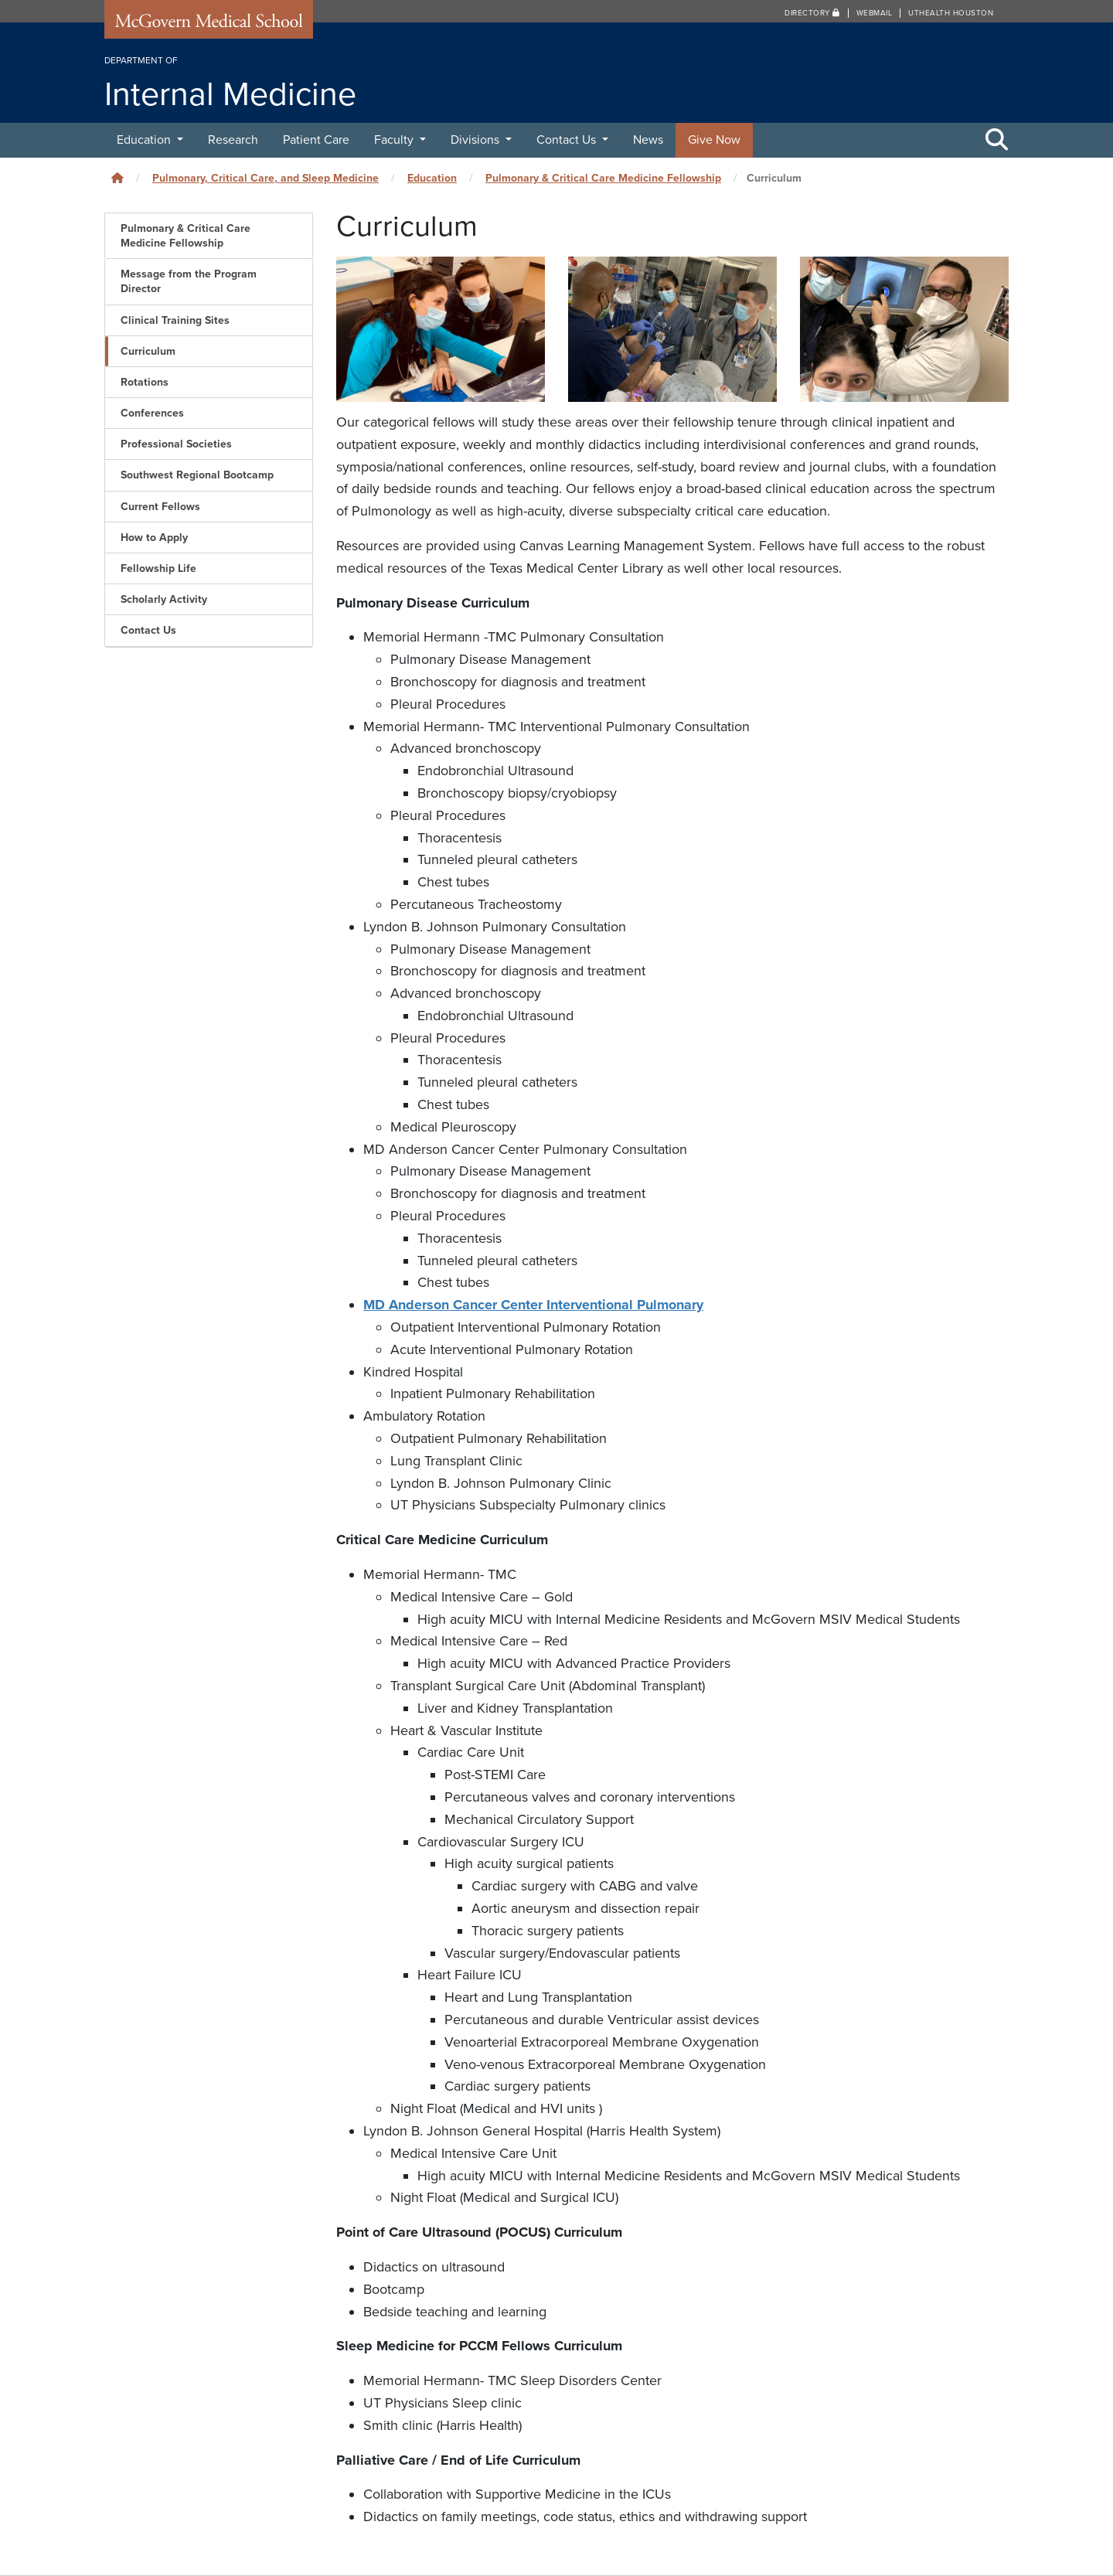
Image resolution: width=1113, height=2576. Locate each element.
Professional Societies (176, 444)
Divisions (476, 140)
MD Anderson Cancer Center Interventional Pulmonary (533, 1304)
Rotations (144, 382)
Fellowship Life (158, 568)
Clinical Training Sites (175, 320)
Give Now (714, 140)
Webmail (874, 13)
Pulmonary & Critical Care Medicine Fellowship (603, 178)
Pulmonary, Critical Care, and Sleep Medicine (265, 178)
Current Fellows (160, 506)
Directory (812, 13)
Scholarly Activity (164, 599)
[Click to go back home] (117, 178)
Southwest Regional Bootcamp (197, 475)
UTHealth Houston (950, 13)
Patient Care (316, 140)
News (648, 140)
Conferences (152, 413)
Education (145, 140)
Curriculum (148, 351)
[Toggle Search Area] (997, 140)
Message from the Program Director (189, 281)
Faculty (395, 140)
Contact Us (567, 140)
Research (233, 140)
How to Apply (154, 537)
